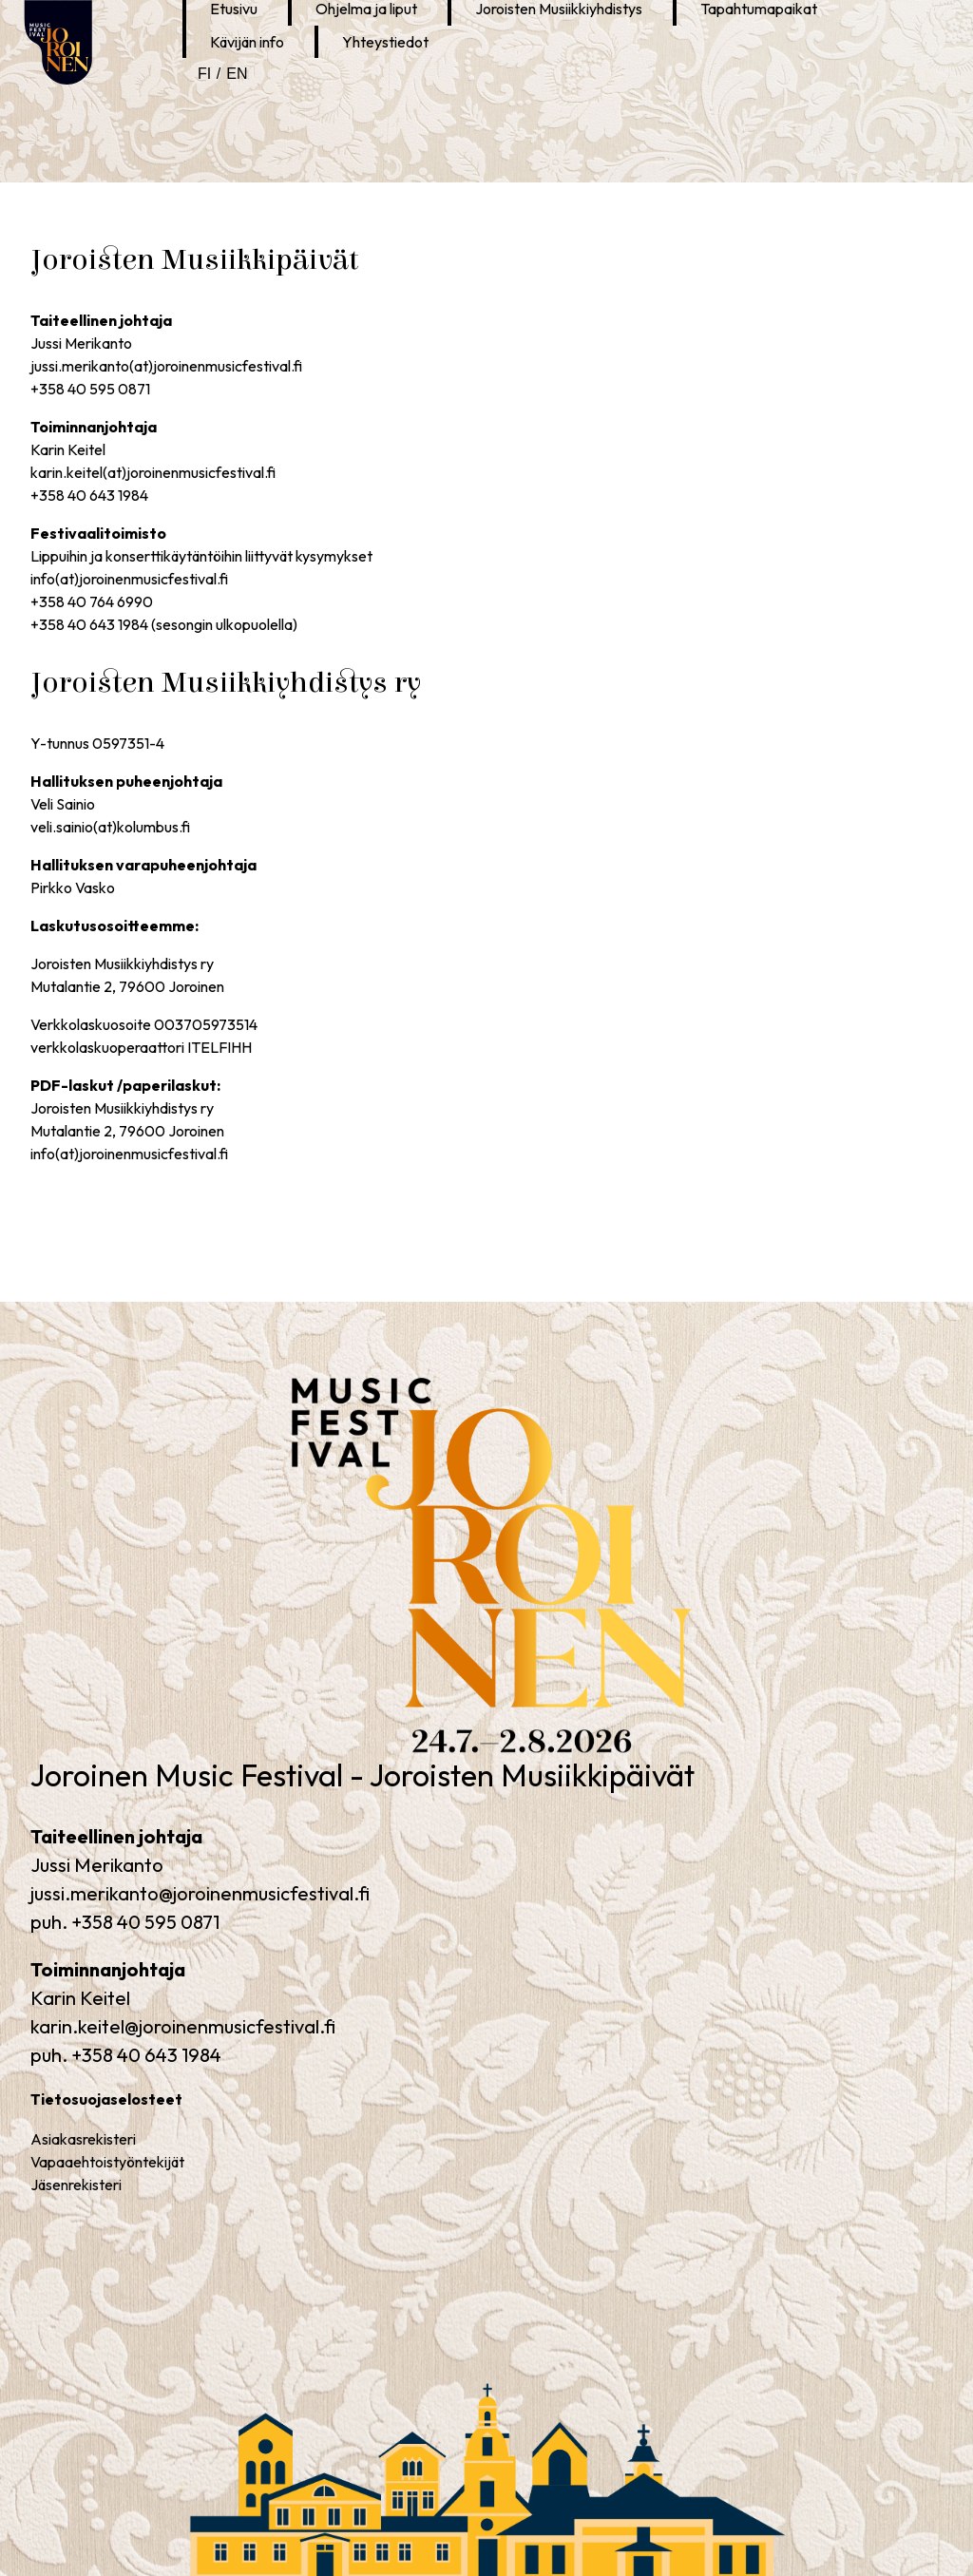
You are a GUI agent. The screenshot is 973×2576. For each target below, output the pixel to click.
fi (204, 74)
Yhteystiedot (385, 41)
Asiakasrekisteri (83, 2138)
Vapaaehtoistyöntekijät (107, 2161)
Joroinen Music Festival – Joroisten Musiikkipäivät (433, 1757)
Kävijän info (247, 41)
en (236, 74)
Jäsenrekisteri (76, 2184)
